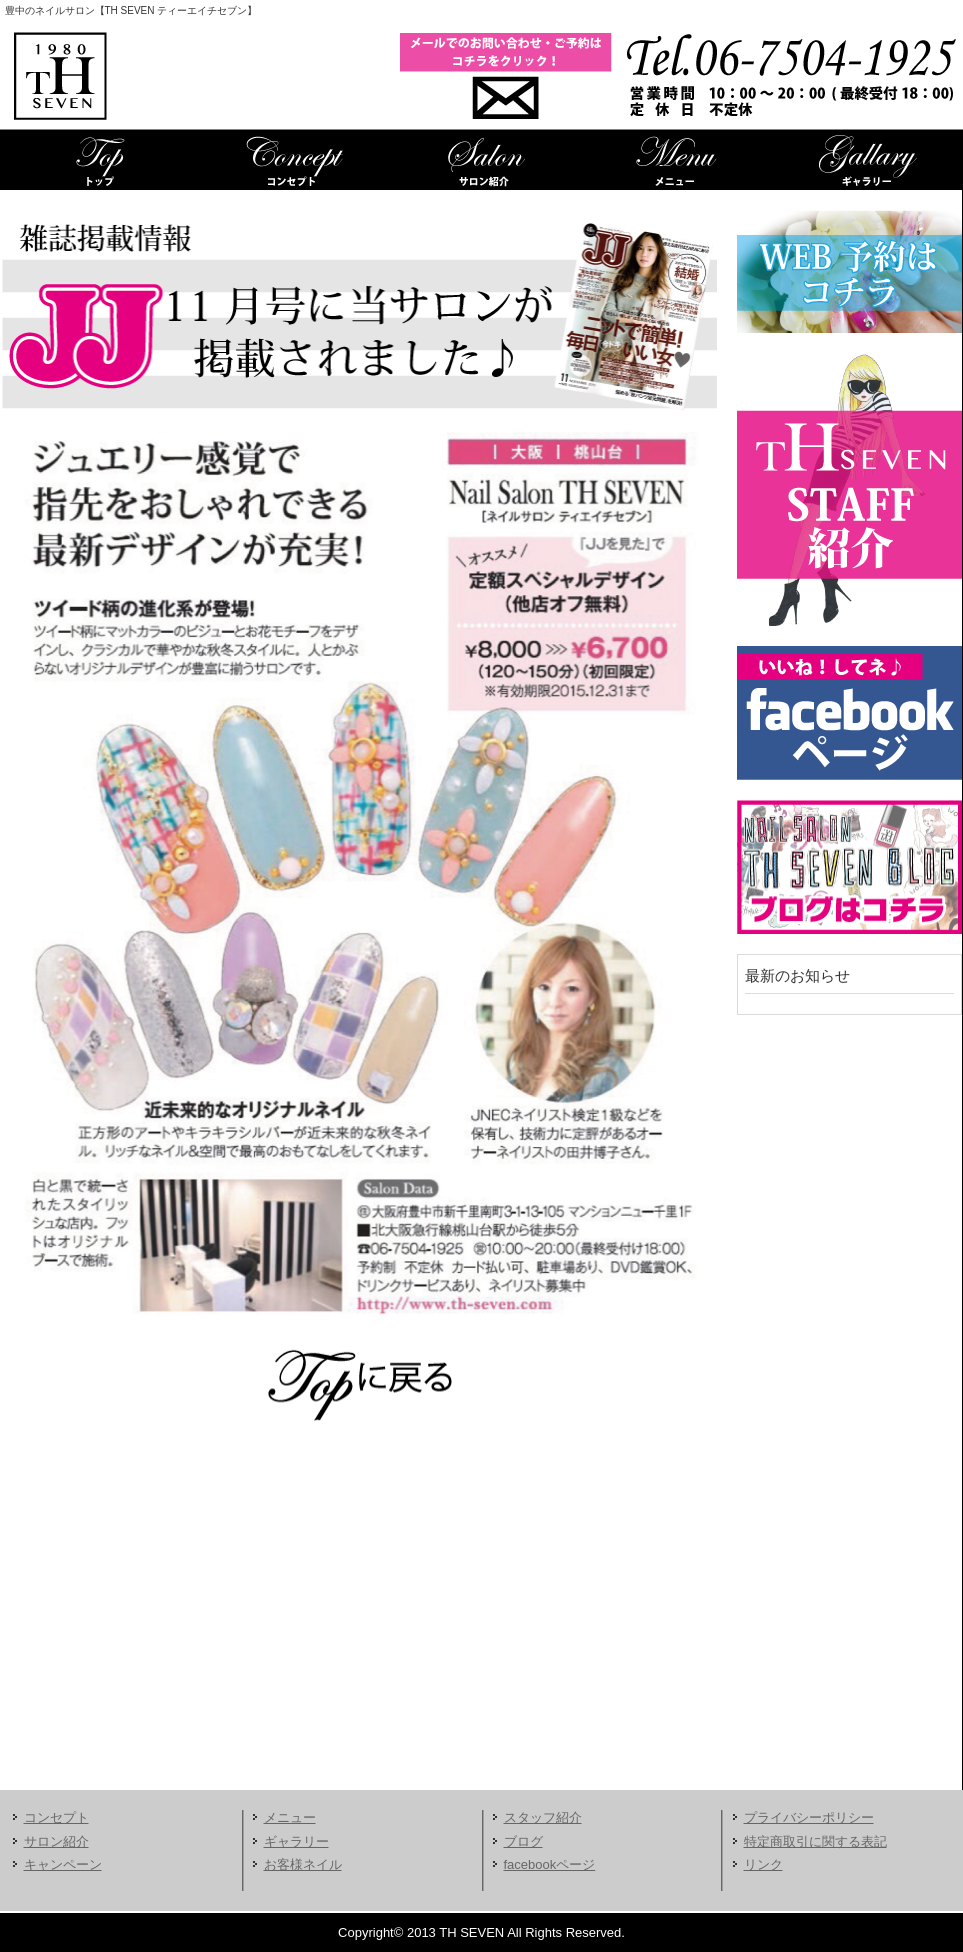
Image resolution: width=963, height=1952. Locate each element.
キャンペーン (63, 1864)
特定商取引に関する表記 (815, 1841)
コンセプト (290, 160)
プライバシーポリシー (809, 1817)
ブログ (523, 1841)
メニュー (674, 160)
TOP (98, 160)
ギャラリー (866, 160)
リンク (763, 1864)
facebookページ (550, 1864)
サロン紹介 (482, 160)
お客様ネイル (303, 1864)
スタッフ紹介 (543, 1817)
